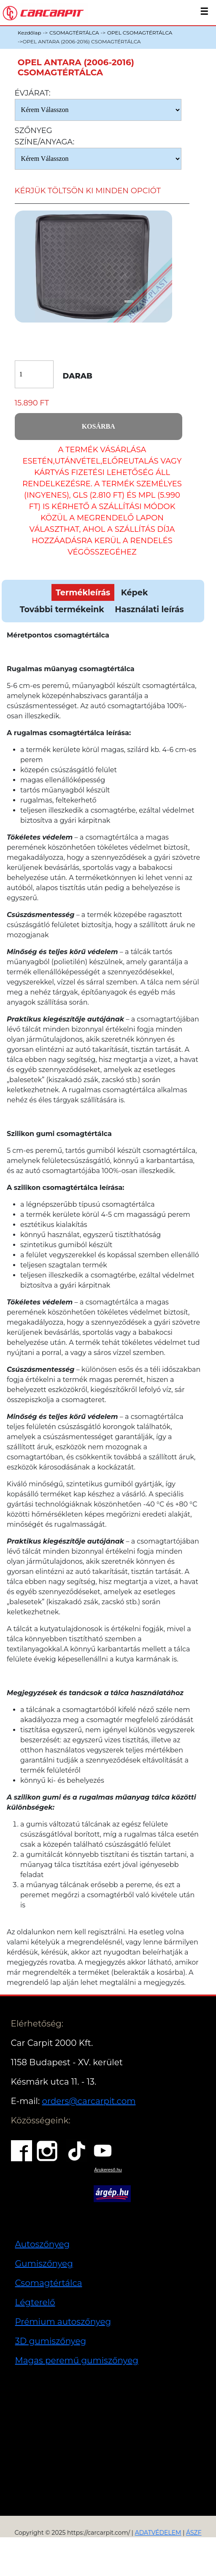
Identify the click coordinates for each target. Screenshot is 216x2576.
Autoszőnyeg (42, 2244)
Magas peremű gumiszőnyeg (76, 2360)
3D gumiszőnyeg (50, 2341)
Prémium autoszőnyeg (63, 2322)
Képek (134, 592)
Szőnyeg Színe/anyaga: (45, 136)
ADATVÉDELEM (158, 2532)
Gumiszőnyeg (44, 2264)
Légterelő (35, 2302)
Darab (77, 376)
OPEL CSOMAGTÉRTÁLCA (139, 32)
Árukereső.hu (108, 2169)
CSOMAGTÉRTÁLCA (74, 32)
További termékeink (62, 609)
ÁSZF (194, 2532)
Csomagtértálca (48, 2283)
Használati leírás (149, 609)
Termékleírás (83, 592)
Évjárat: (33, 93)
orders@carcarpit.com (88, 2101)
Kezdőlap (29, 32)
